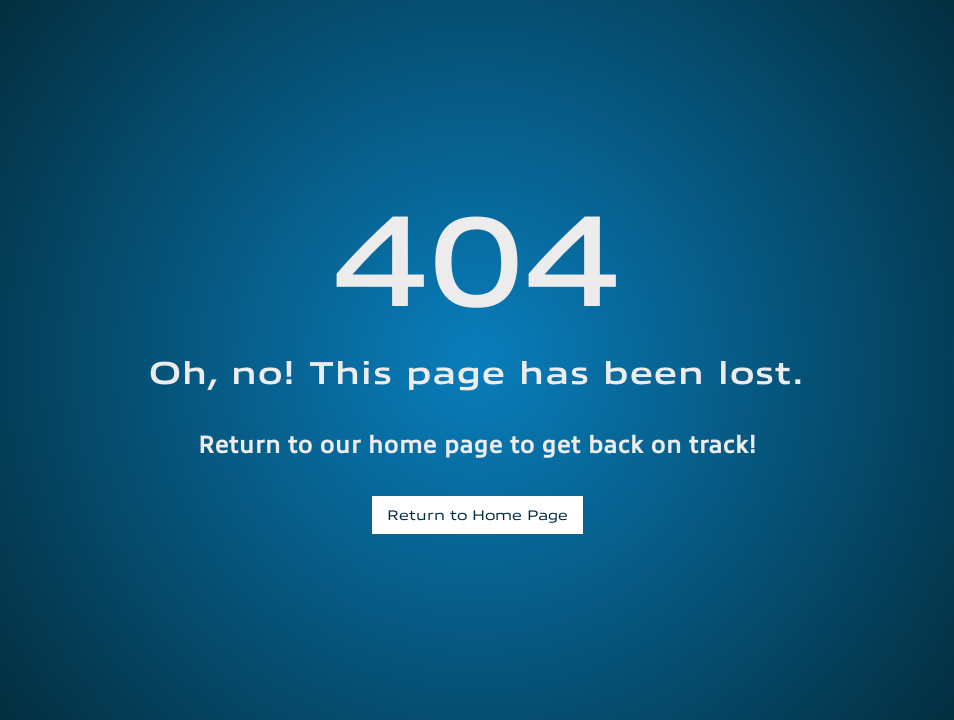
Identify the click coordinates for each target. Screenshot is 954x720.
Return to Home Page (477, 514)
